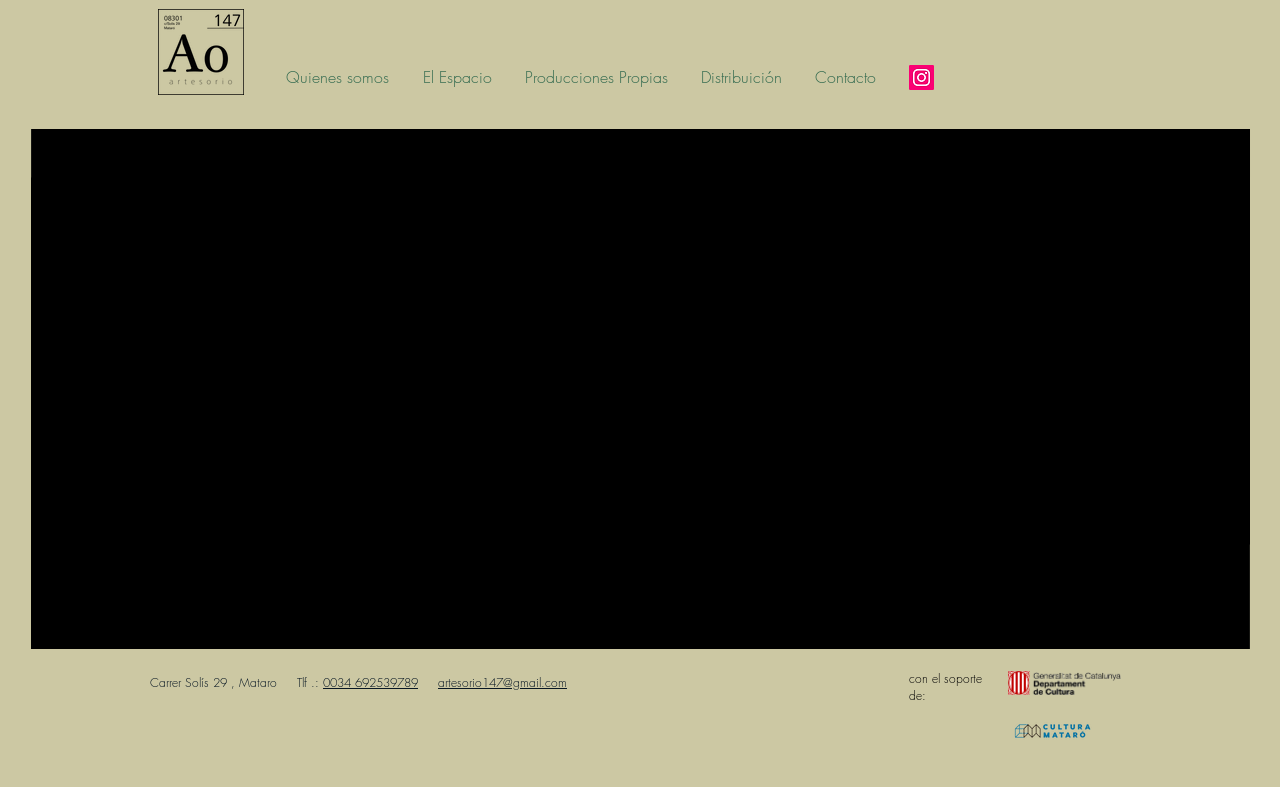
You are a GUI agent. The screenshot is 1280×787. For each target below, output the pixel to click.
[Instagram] (921, 77)
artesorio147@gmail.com (502, 682)
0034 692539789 (370, 682)
